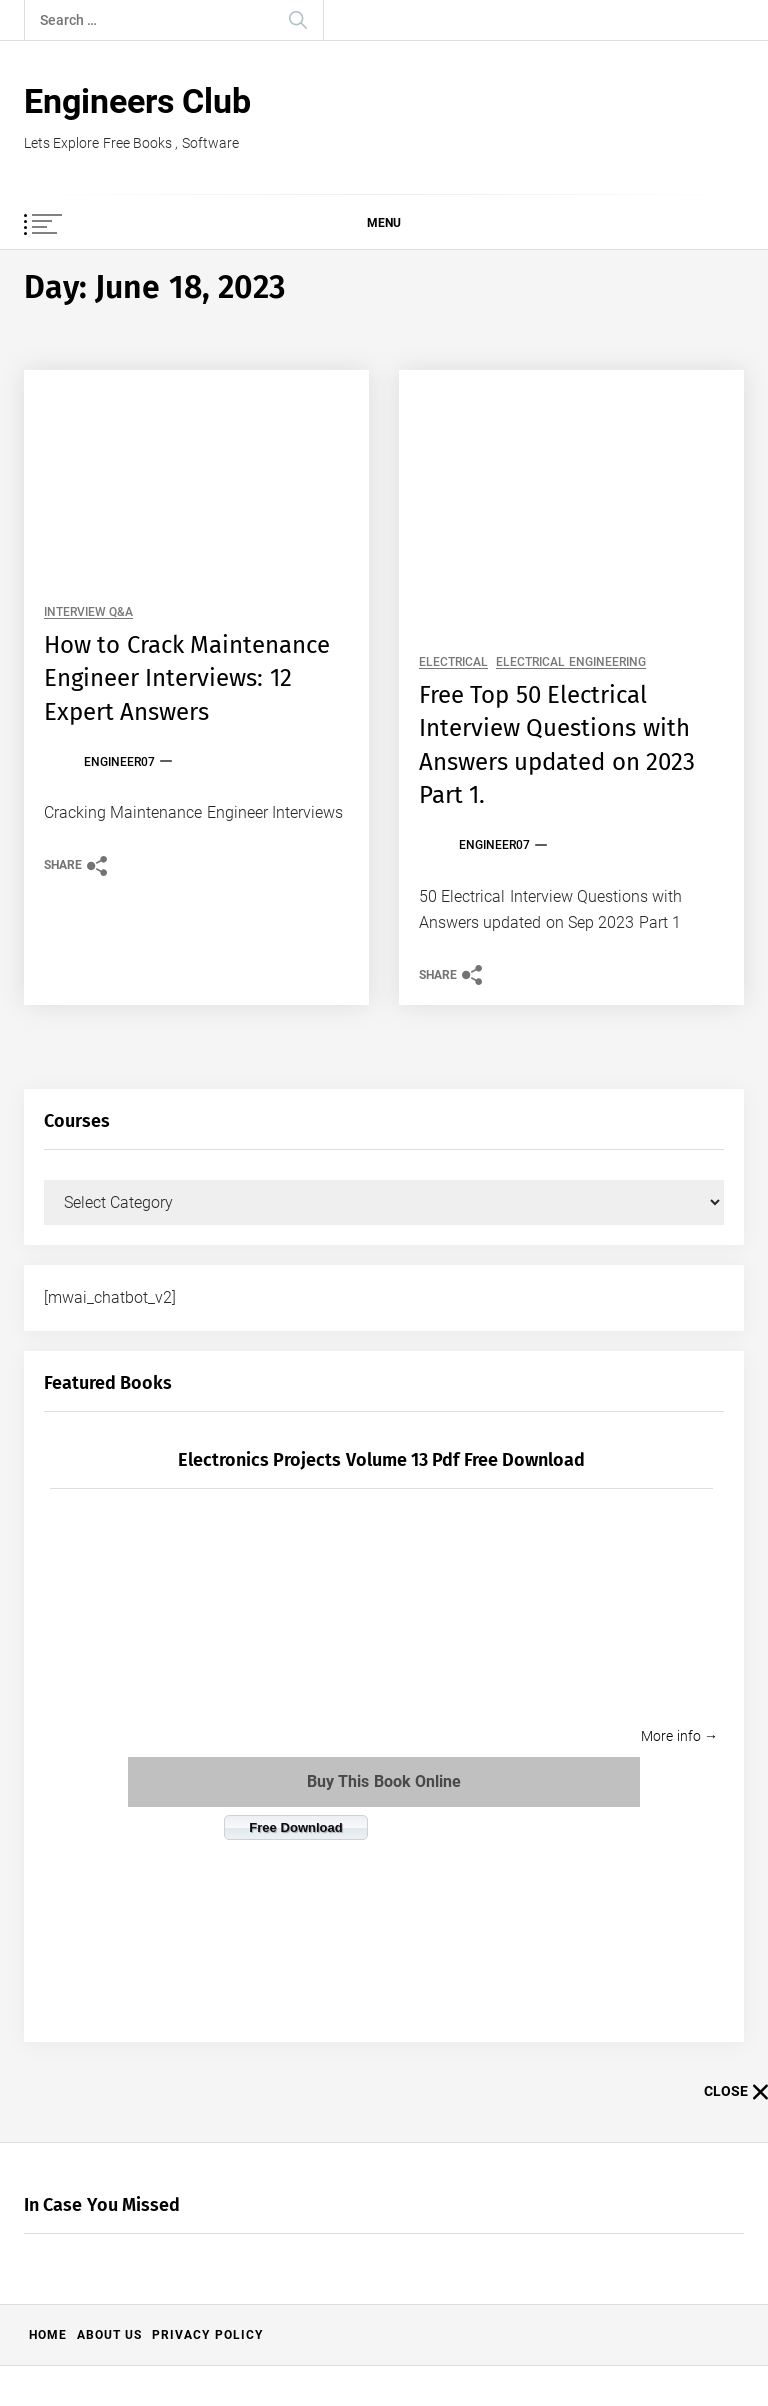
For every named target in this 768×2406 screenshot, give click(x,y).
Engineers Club (137, 101)
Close (736, 2092)
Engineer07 (119, 762)
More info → (679, 1736)
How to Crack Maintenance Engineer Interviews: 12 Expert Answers (187, 678)
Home (48, 2335)
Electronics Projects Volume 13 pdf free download (381, 1460)
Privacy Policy (207, 2335)
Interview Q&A (88, 612)
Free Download (295, 1827)
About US (109, 2335)
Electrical (453, 662)
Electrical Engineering (570, 662)
